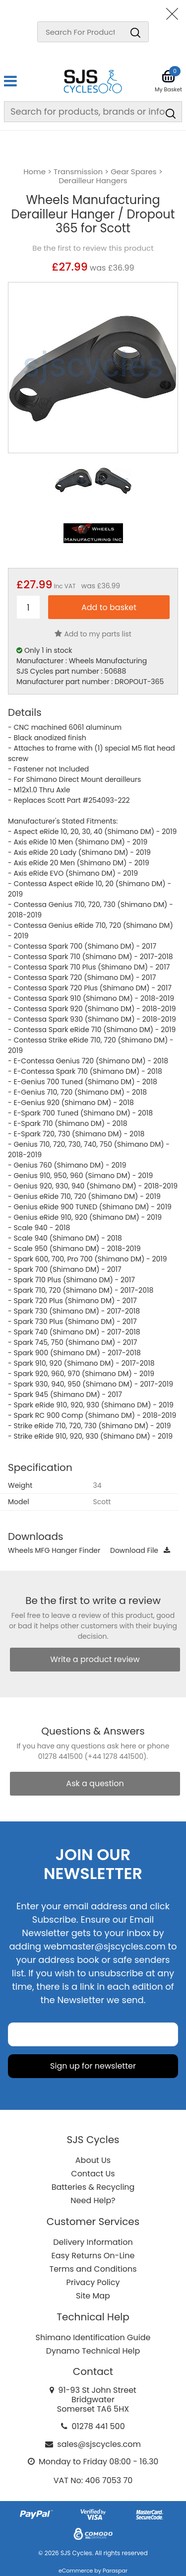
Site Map (93, 2295)
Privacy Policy (93, 2282)
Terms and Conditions (93, 2269)
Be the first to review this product (92, 248)
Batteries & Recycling (93, 2187)
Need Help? (92, 2200)
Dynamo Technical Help (93, 2351)
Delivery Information (92, 2242)
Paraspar (115, 2571)
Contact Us (93, 2173)
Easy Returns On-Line (93, 2255)
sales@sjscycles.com (99, 2444)
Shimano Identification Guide (93, 2337)
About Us (93, 2160)
